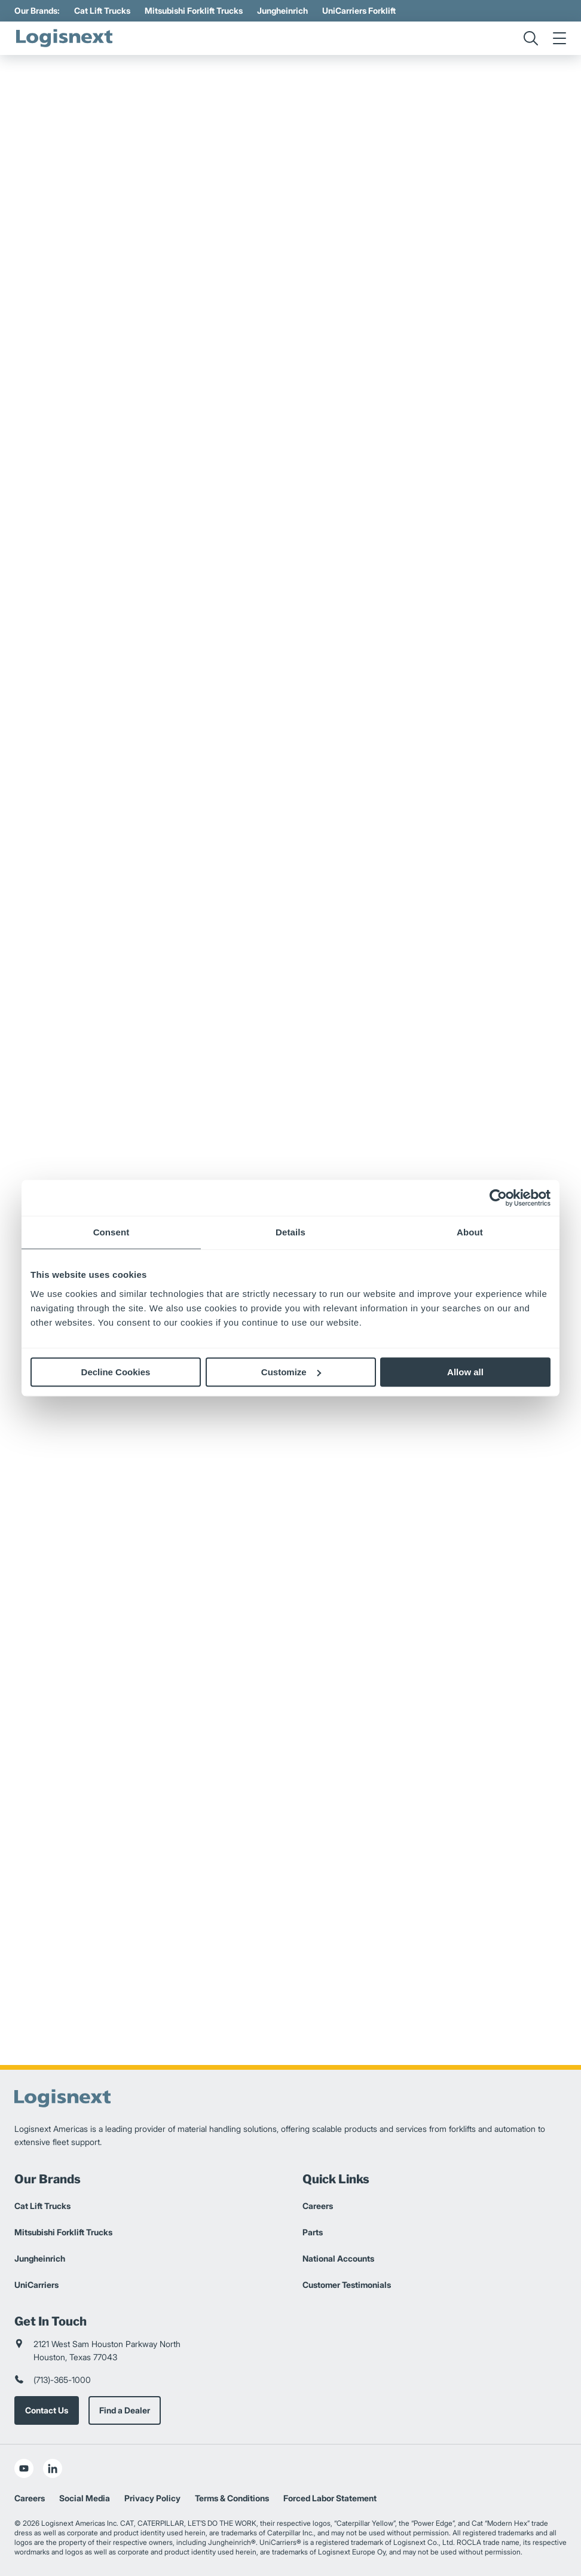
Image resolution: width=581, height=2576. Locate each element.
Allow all (465, 1372)
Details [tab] (290, 1232)
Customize (291, 1372)
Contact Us (46, 2410)
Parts (312, 2232)
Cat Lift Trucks (102, 10)
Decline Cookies (116, 1372)
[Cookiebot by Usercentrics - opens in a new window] (498, 1198)
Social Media (84, 2498)
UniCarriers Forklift (359, 10)
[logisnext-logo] (65, 38)
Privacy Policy (152, 2498)
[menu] (559, 38)
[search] (531, 38)
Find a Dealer (124, 2410)
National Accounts (338, 2258)
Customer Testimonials (346, 2285)
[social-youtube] (23, 2468)
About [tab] (470, 1232)
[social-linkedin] (52, 2468)
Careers (317, 2206)
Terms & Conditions (232, 2498)
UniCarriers (36, 2285)
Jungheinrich (282, 10)
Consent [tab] (111, 1232)
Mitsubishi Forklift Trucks (194, 10)
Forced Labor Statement (330, 2498)
